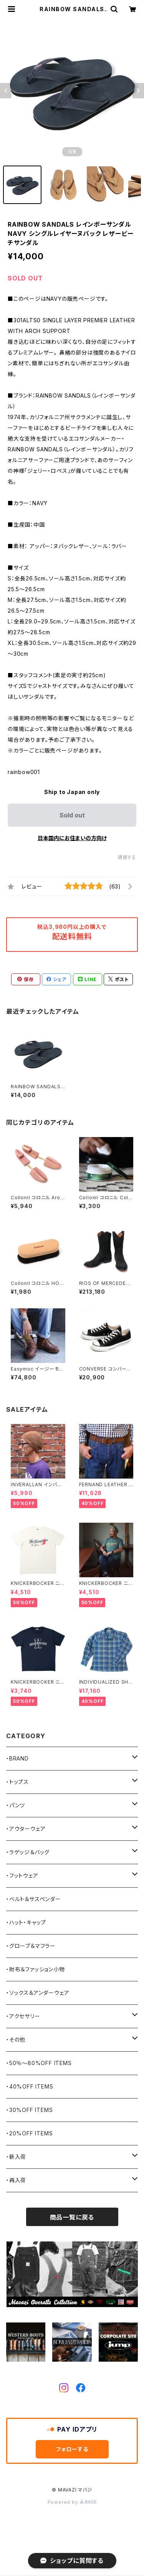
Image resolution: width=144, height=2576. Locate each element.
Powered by (72, 2502)
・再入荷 (16, 2180)
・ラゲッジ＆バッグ (28, 1852)
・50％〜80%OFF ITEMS (39, 2063)
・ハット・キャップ (26, 1922)
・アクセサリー (23, 2016)
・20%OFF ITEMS (29, 2133)
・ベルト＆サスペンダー (33, 1899)
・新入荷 (16, 2156)
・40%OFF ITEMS (29, 2086)
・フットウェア (22, 1875)
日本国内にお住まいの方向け (72, 838)
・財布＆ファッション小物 (35, 1969)
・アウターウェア (25, 1828)
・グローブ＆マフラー (31, 1946)
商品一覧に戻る (72, 2217)
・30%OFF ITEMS (29, 2110)
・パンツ (15, 1805)
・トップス (17, 1782)
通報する (127, 857)
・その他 (15, 2039)
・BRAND (17, 1758)
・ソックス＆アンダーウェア (37, 1992)
